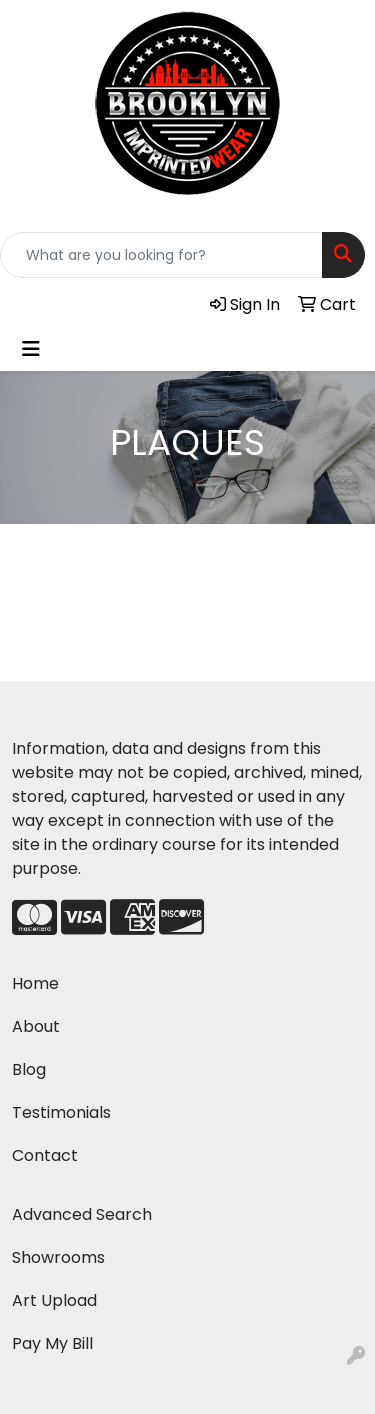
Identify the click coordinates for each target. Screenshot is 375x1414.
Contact (45, 1155)
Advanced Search (82, 1214)
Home (35, 983)
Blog (29, 1069)
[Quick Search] (161, 255)
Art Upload (54, 1300)
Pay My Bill (52, 1343)
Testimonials (61, 1112)
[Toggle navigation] (31, 349)
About (36, 1026)
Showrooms (58, 1257)
